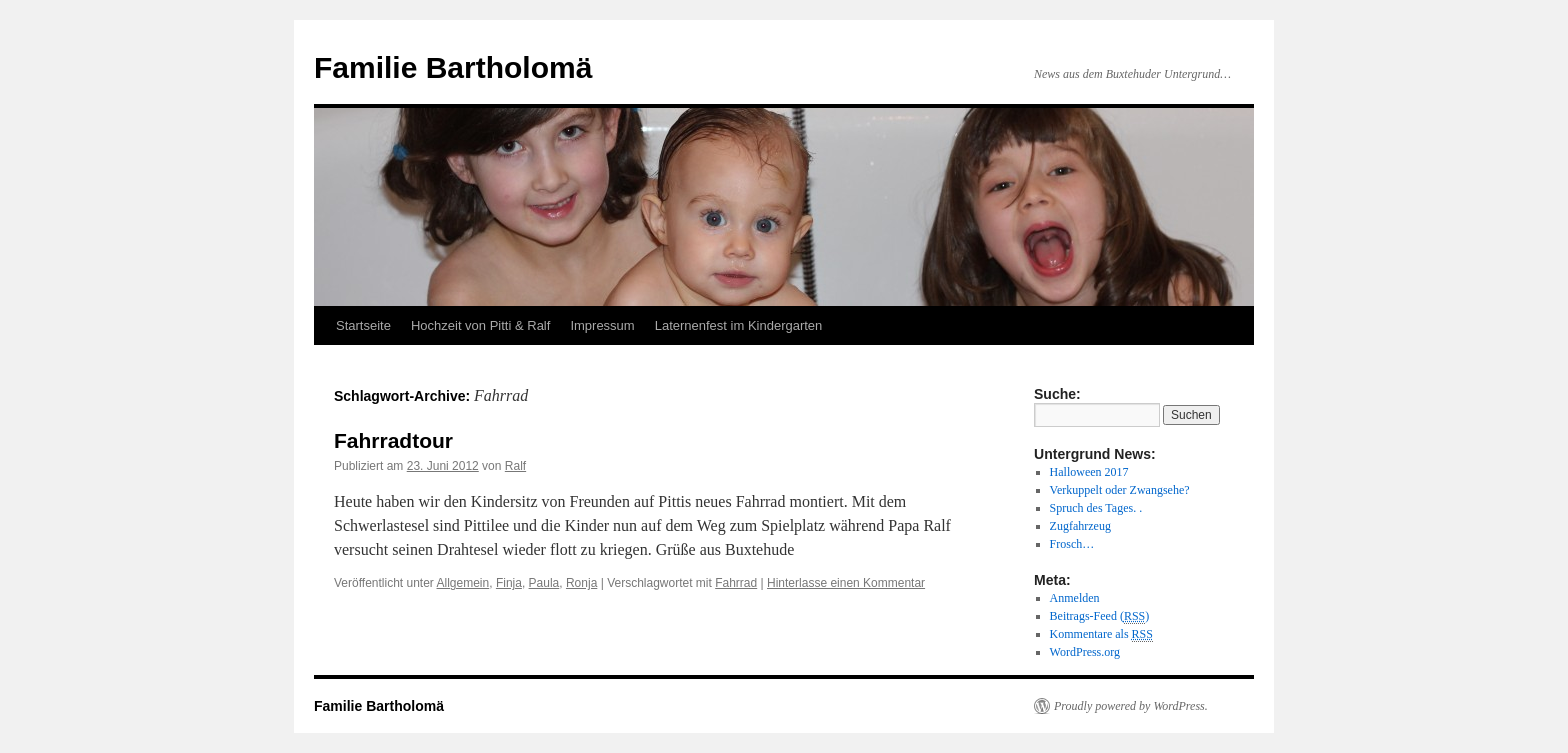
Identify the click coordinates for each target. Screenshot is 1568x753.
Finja (509, 583)
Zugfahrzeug (1080, 526)
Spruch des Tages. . (1096, 508)
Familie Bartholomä (453, 67)
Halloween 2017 (1089, 472)
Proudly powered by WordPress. (1131, 706)
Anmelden (1075, 598)
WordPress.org (1085, 652)
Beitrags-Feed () (1100, 616)
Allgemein (463, 583)
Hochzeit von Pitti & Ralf (480, 325)
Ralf (515, 466)
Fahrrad (736, 583)
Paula (544, 583)
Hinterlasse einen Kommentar (846, 583)
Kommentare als (1101, 634)
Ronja (581, 583)
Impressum (602, 325)
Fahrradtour (393, 440)
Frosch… (1072, 544)
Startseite (363, 325)
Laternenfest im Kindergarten (739, 325)
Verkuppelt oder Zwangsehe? (1120, 490)
